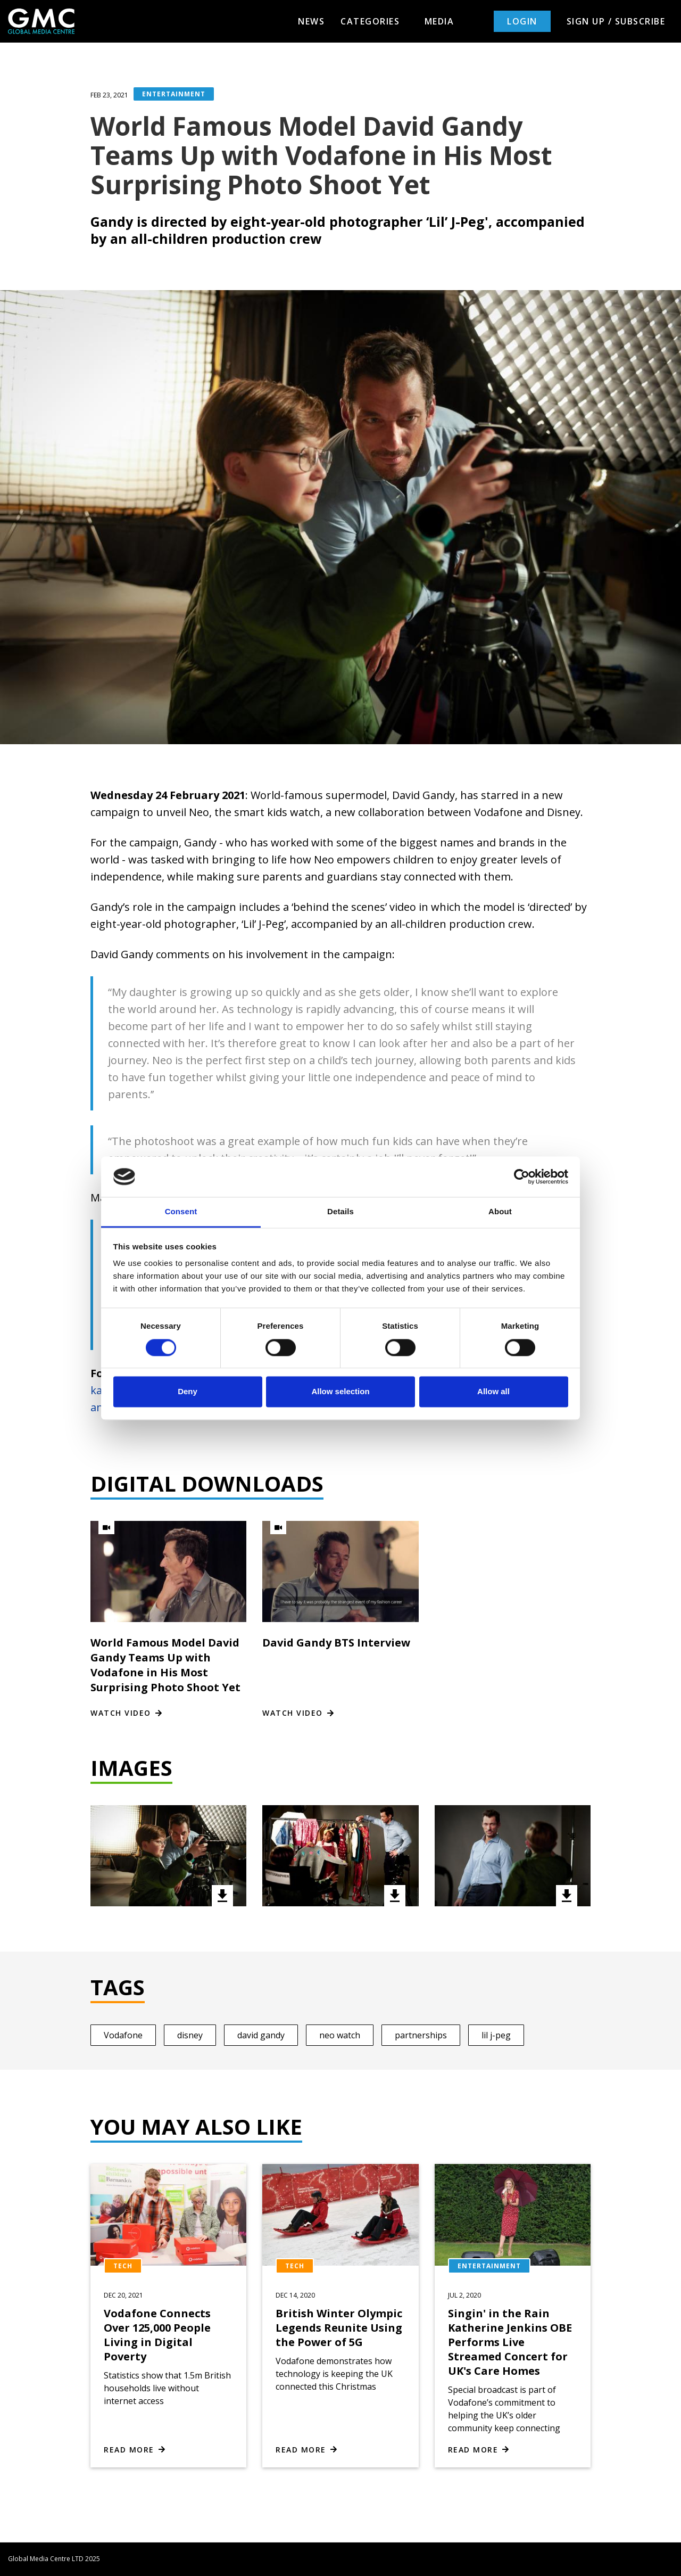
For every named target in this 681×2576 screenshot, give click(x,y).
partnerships (421, 2035)
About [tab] (500, 1211)
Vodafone (123, 2035)
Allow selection (340, 1391)
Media (439, 21)
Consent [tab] (181, 1211)
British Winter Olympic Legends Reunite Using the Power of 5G (339, 2327)
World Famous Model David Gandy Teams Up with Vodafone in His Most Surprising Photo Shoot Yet (165, 1664)
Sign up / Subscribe (616, 21)
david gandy (261, 2035)
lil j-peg (496, 2035)
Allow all (493, 1391)
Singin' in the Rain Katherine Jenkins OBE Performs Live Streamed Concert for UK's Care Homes (510, 2342)
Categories (374, 21)
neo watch (339, 2035)
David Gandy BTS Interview (336, 1642)
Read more (129, 2450)
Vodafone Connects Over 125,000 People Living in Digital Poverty (157, 2335)
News (311, 21)
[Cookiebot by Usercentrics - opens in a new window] (521, 1176)
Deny (187, 1391)
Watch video (120, 1713)
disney (190, 2035)
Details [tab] (340, 1211)
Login (522, 21)
